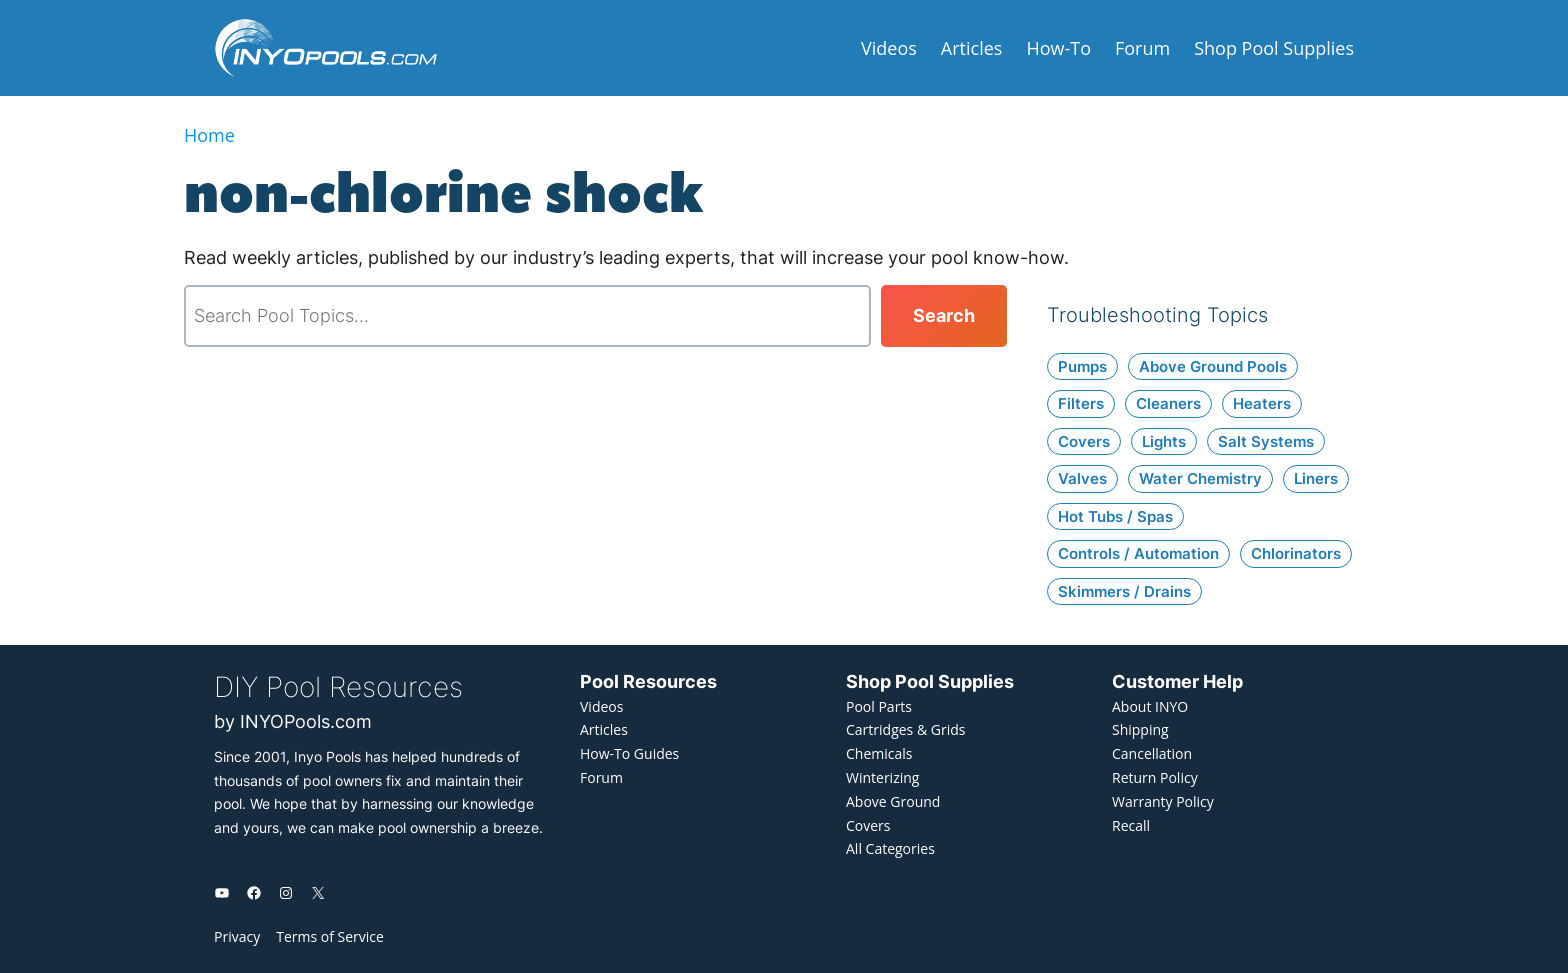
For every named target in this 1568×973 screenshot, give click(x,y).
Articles (604, 729)
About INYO (1150, 706)
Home (209, 135)
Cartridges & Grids (905, 729)
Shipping (1140, 729)
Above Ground (893, 801)
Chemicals (879, 753)
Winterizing (882, 777)
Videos (601, 706)
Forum (601, 777)
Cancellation (1152, 753)
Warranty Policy (1163, 801)
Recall (1131, 825)
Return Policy (1155, 777)
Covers (868, 825)
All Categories (890, 848)
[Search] (944, 316)
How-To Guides (629, 753)
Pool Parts (879, 706)
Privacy (237, 936)
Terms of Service (330, 936)
